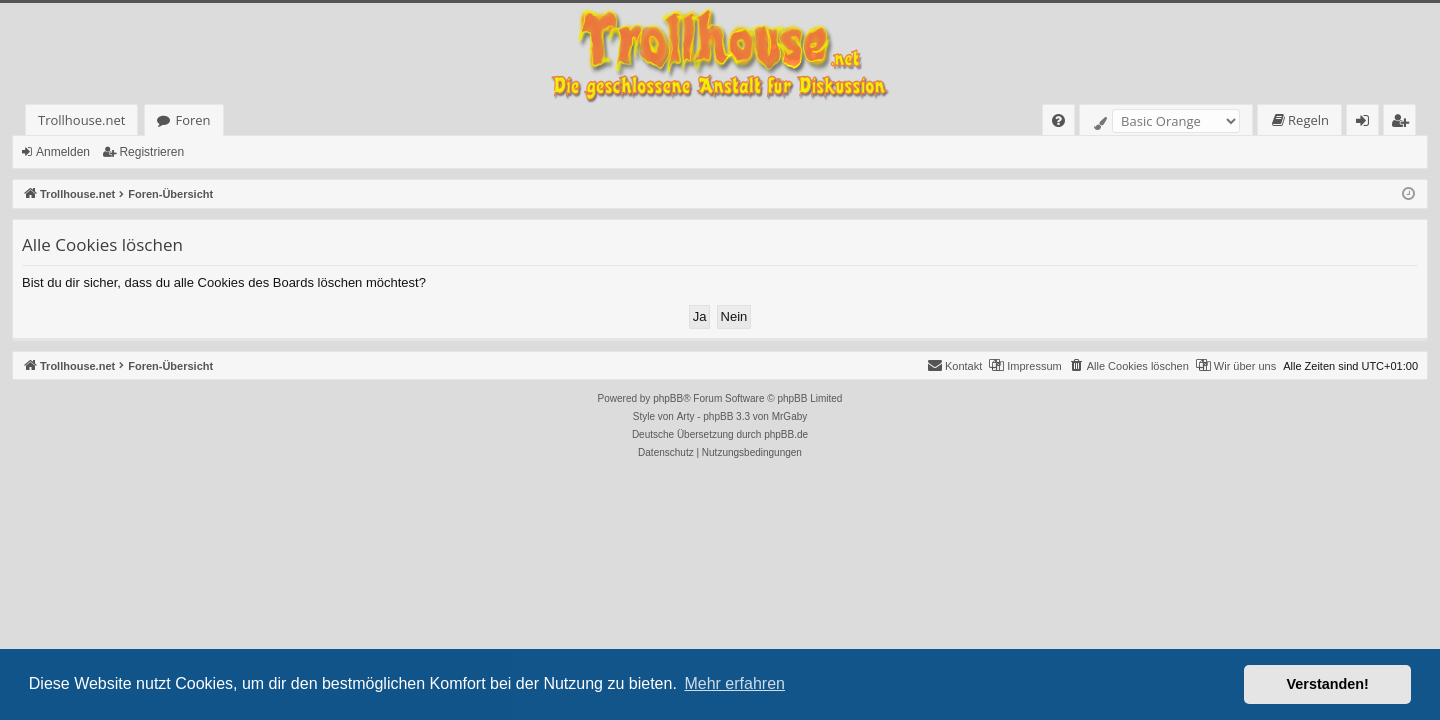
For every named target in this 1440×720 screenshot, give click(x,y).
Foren (192, 120)
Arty (686, 416)
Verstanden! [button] (1328, 684)
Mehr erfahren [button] (734, 683)
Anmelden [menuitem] (1368, 123)
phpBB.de (786, 434)
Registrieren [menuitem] (1404, 123)
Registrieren (151, 152)
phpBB (668, 398)
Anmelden (63, 152)
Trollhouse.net (81, 120)
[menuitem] (1058, 120)
